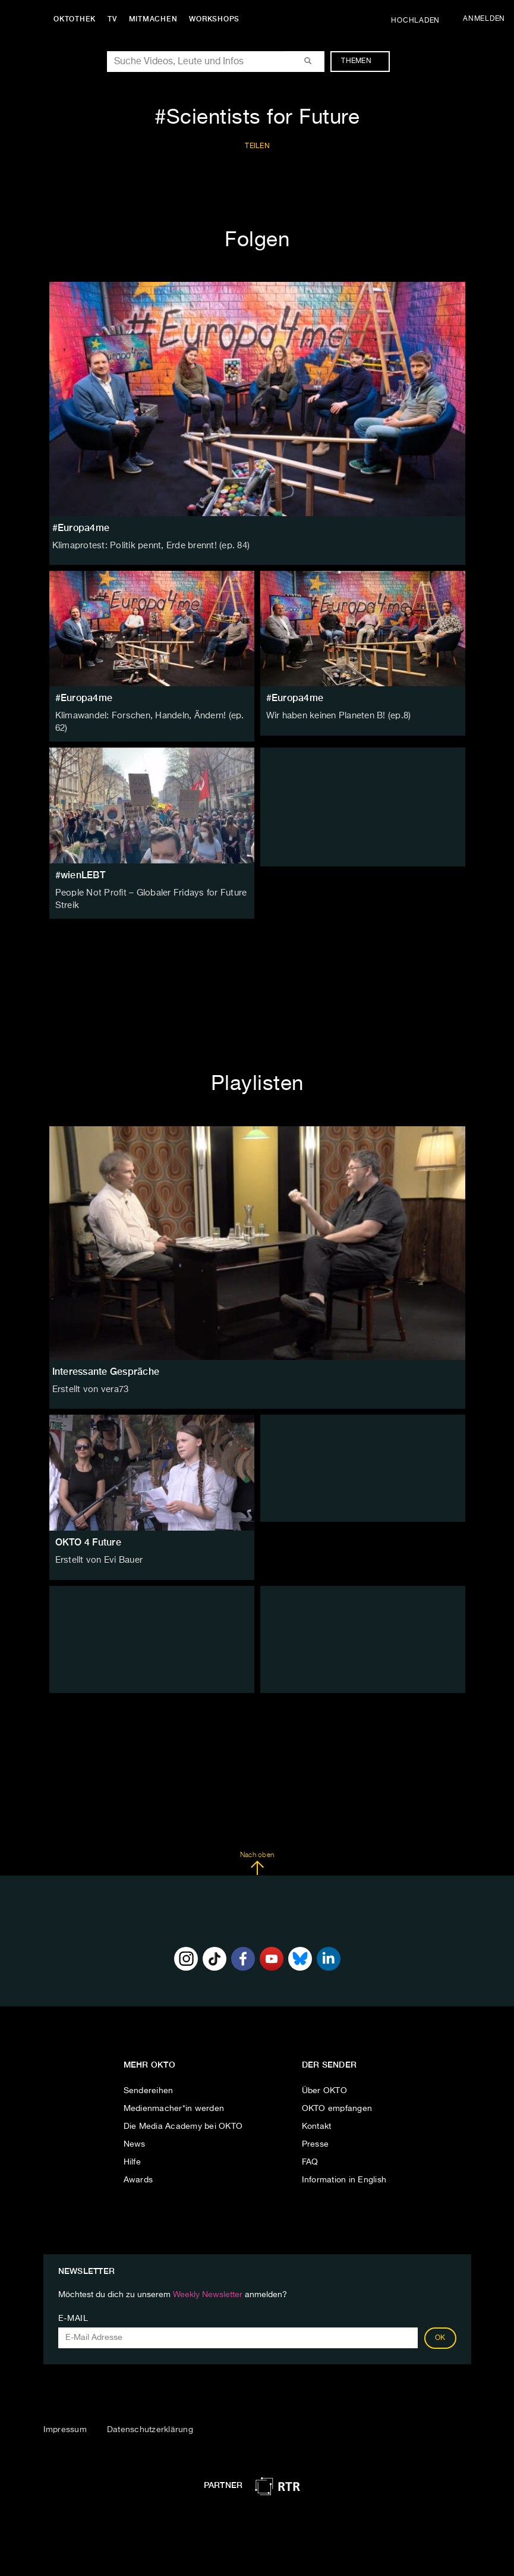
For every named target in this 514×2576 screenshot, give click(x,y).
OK (440, 2335)
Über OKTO (324, 2088)
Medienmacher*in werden (174, 2106)
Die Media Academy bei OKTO (183, 2124)
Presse (315, 2142)
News (135, 2142)
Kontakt (317, 2124)
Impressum (65, 2427)
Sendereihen (149, 2088)
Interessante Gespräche (106, 1369)
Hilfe (132, 2160)
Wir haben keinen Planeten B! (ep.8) (337, 716)
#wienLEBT (80, 873)
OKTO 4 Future (88, 1539)
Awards (138, 2177)
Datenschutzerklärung (150, 2427)
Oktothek (77, 19)
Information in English (344, 2177)
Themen (362, 61)
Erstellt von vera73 (88, 1387)
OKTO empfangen (337, 2106)
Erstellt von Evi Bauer (97, 1557)
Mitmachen (156, 19)
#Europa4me (84, 697)
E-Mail (73, 2315)
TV (115, 19)
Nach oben (257, 1861)
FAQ (310, 2160)
